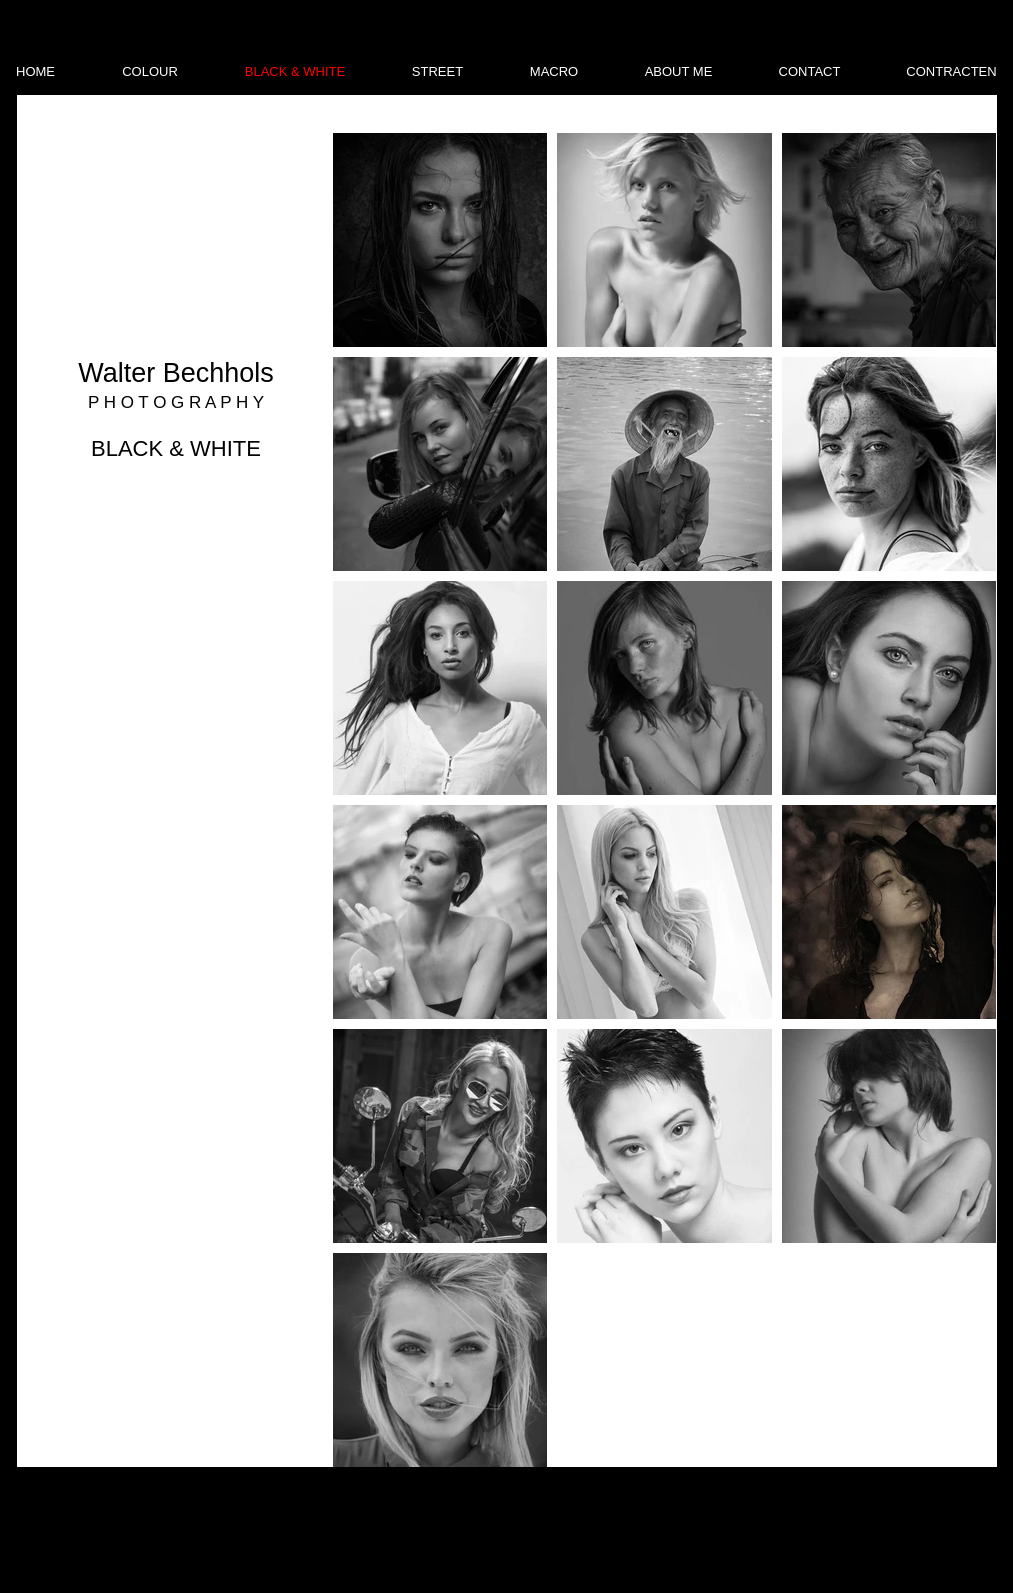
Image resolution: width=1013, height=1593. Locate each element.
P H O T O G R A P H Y (176, 402)
